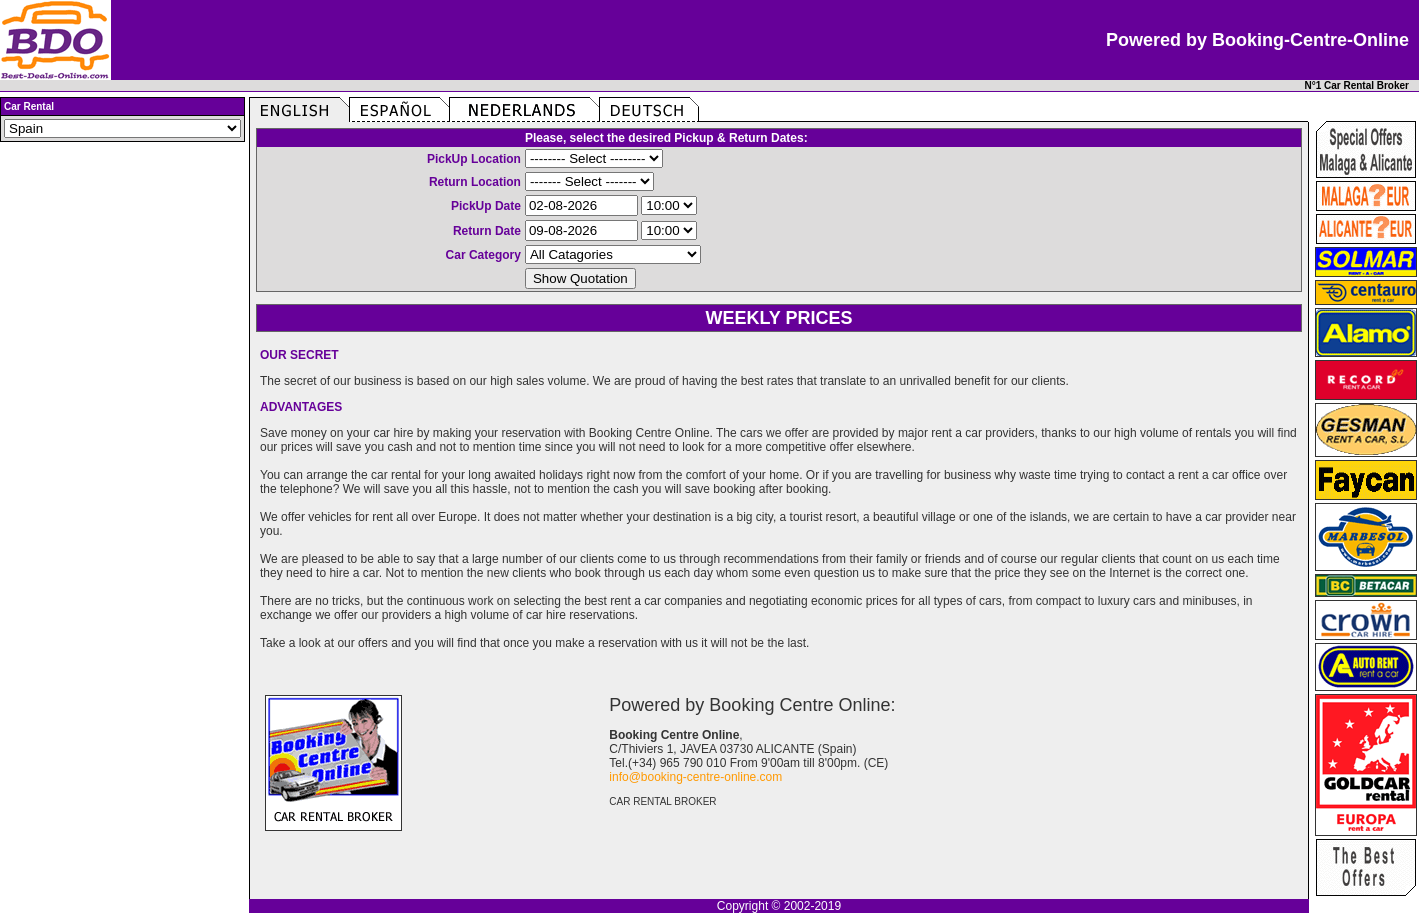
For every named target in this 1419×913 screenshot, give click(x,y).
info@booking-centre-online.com (695, 777)
